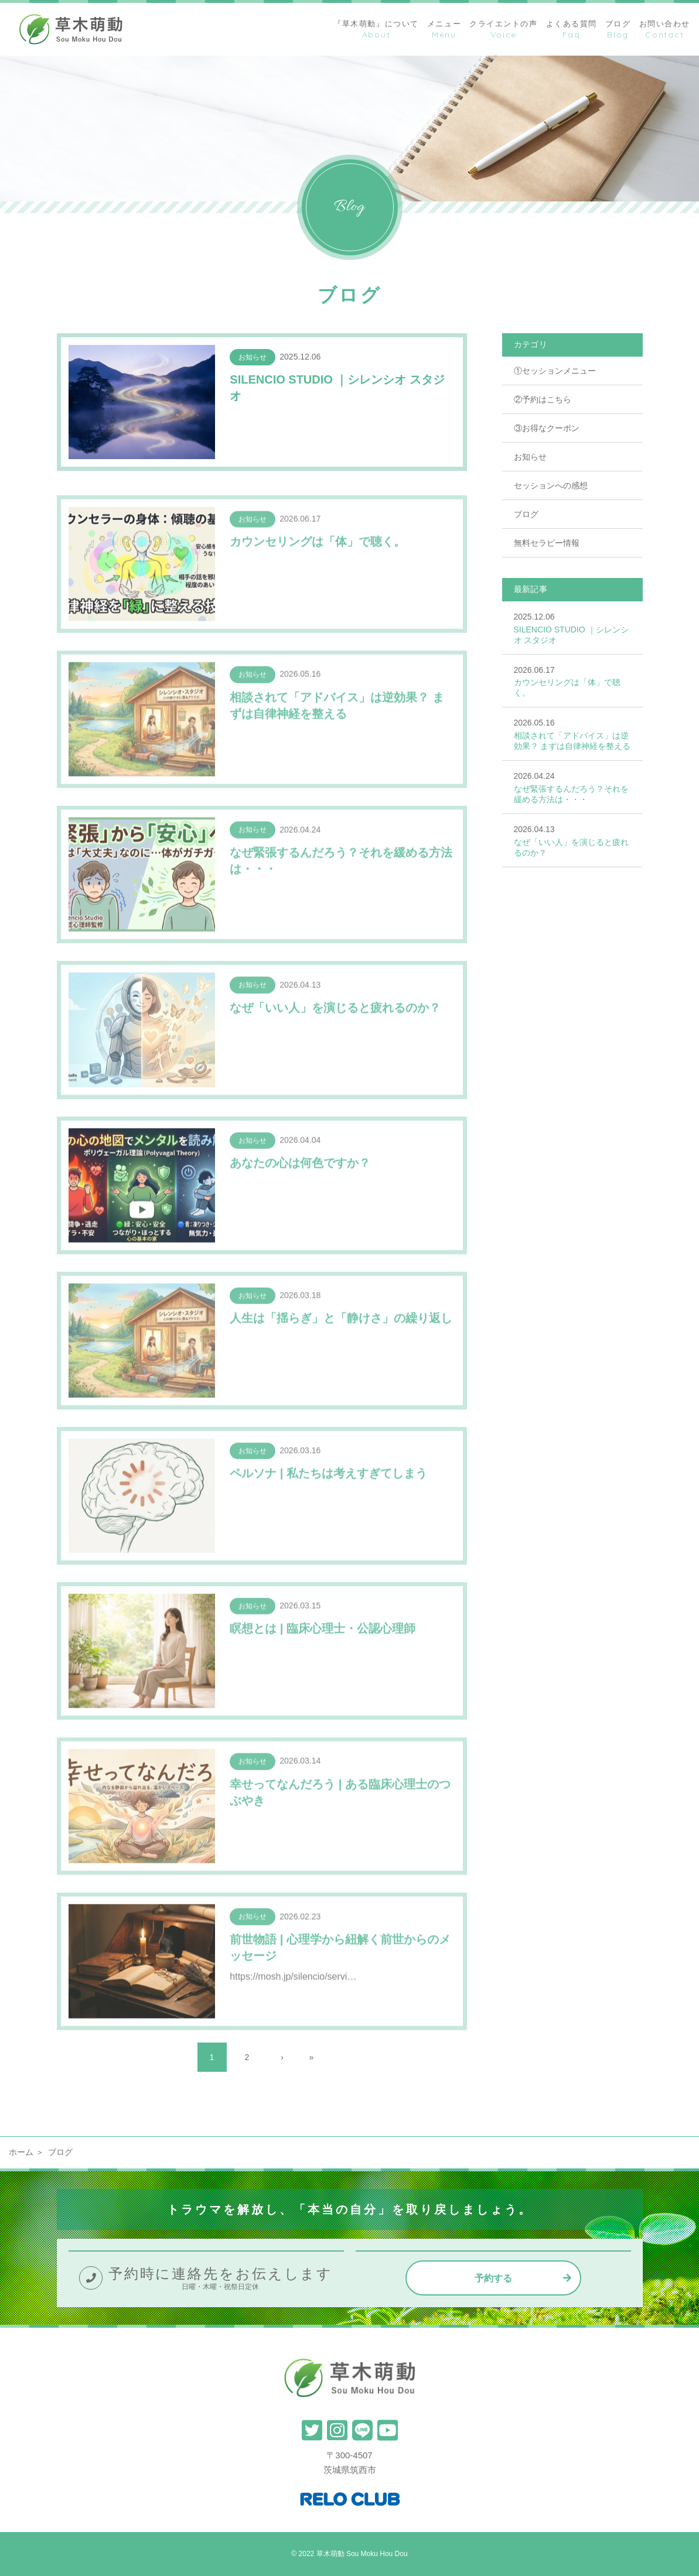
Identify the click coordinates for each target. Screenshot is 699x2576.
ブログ (526, 514)
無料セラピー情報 (546, 543)
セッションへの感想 (551, 485)
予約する (493, 2278)
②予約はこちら (542, 399)
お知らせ (530, 456)
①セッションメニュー (555, 370)
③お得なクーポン (546, 428)
